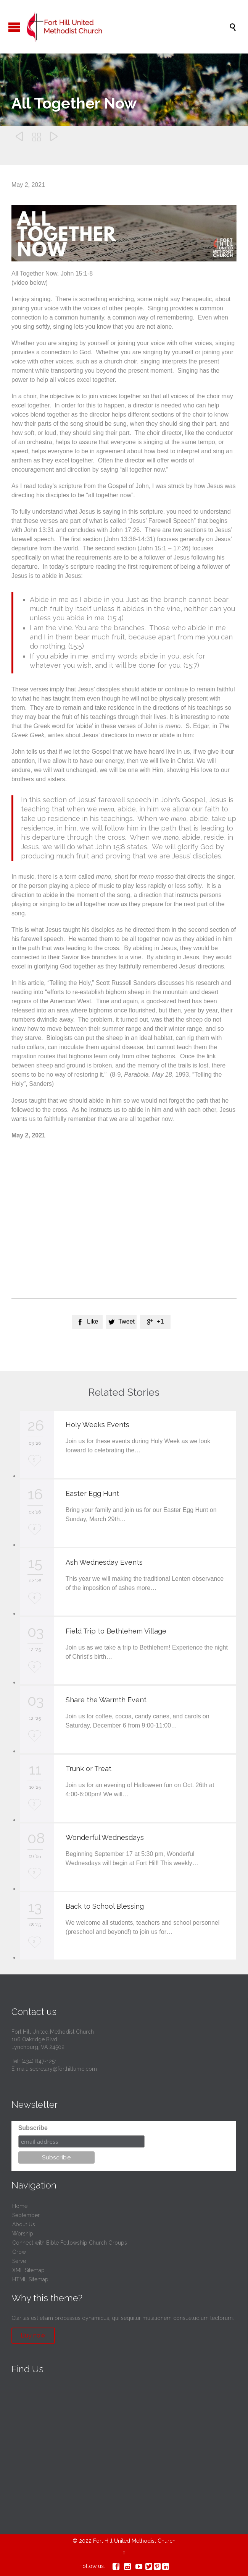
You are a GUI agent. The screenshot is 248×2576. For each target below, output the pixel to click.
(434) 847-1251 (39, 2061)
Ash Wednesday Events (104, 1562)
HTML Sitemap (30, 2279)
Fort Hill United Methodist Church (134, 2541)
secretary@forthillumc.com (63, 2069)
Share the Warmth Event (106, 1700)
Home (19, 2206)
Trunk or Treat (88, 1769)
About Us (23, 2224)
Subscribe (33, 2128)
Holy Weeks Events (97, 1425)
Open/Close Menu (14, 27)
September (26, 2215)
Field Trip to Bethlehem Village (116, 1631)
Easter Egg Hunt (92, 1493)
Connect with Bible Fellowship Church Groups (69, 2243)
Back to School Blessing (105, 1906)
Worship (22, 2233)
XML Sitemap (28, 2270)
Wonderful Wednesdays (105, 1837)
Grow (19, 2252)
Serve (19, 2261)
